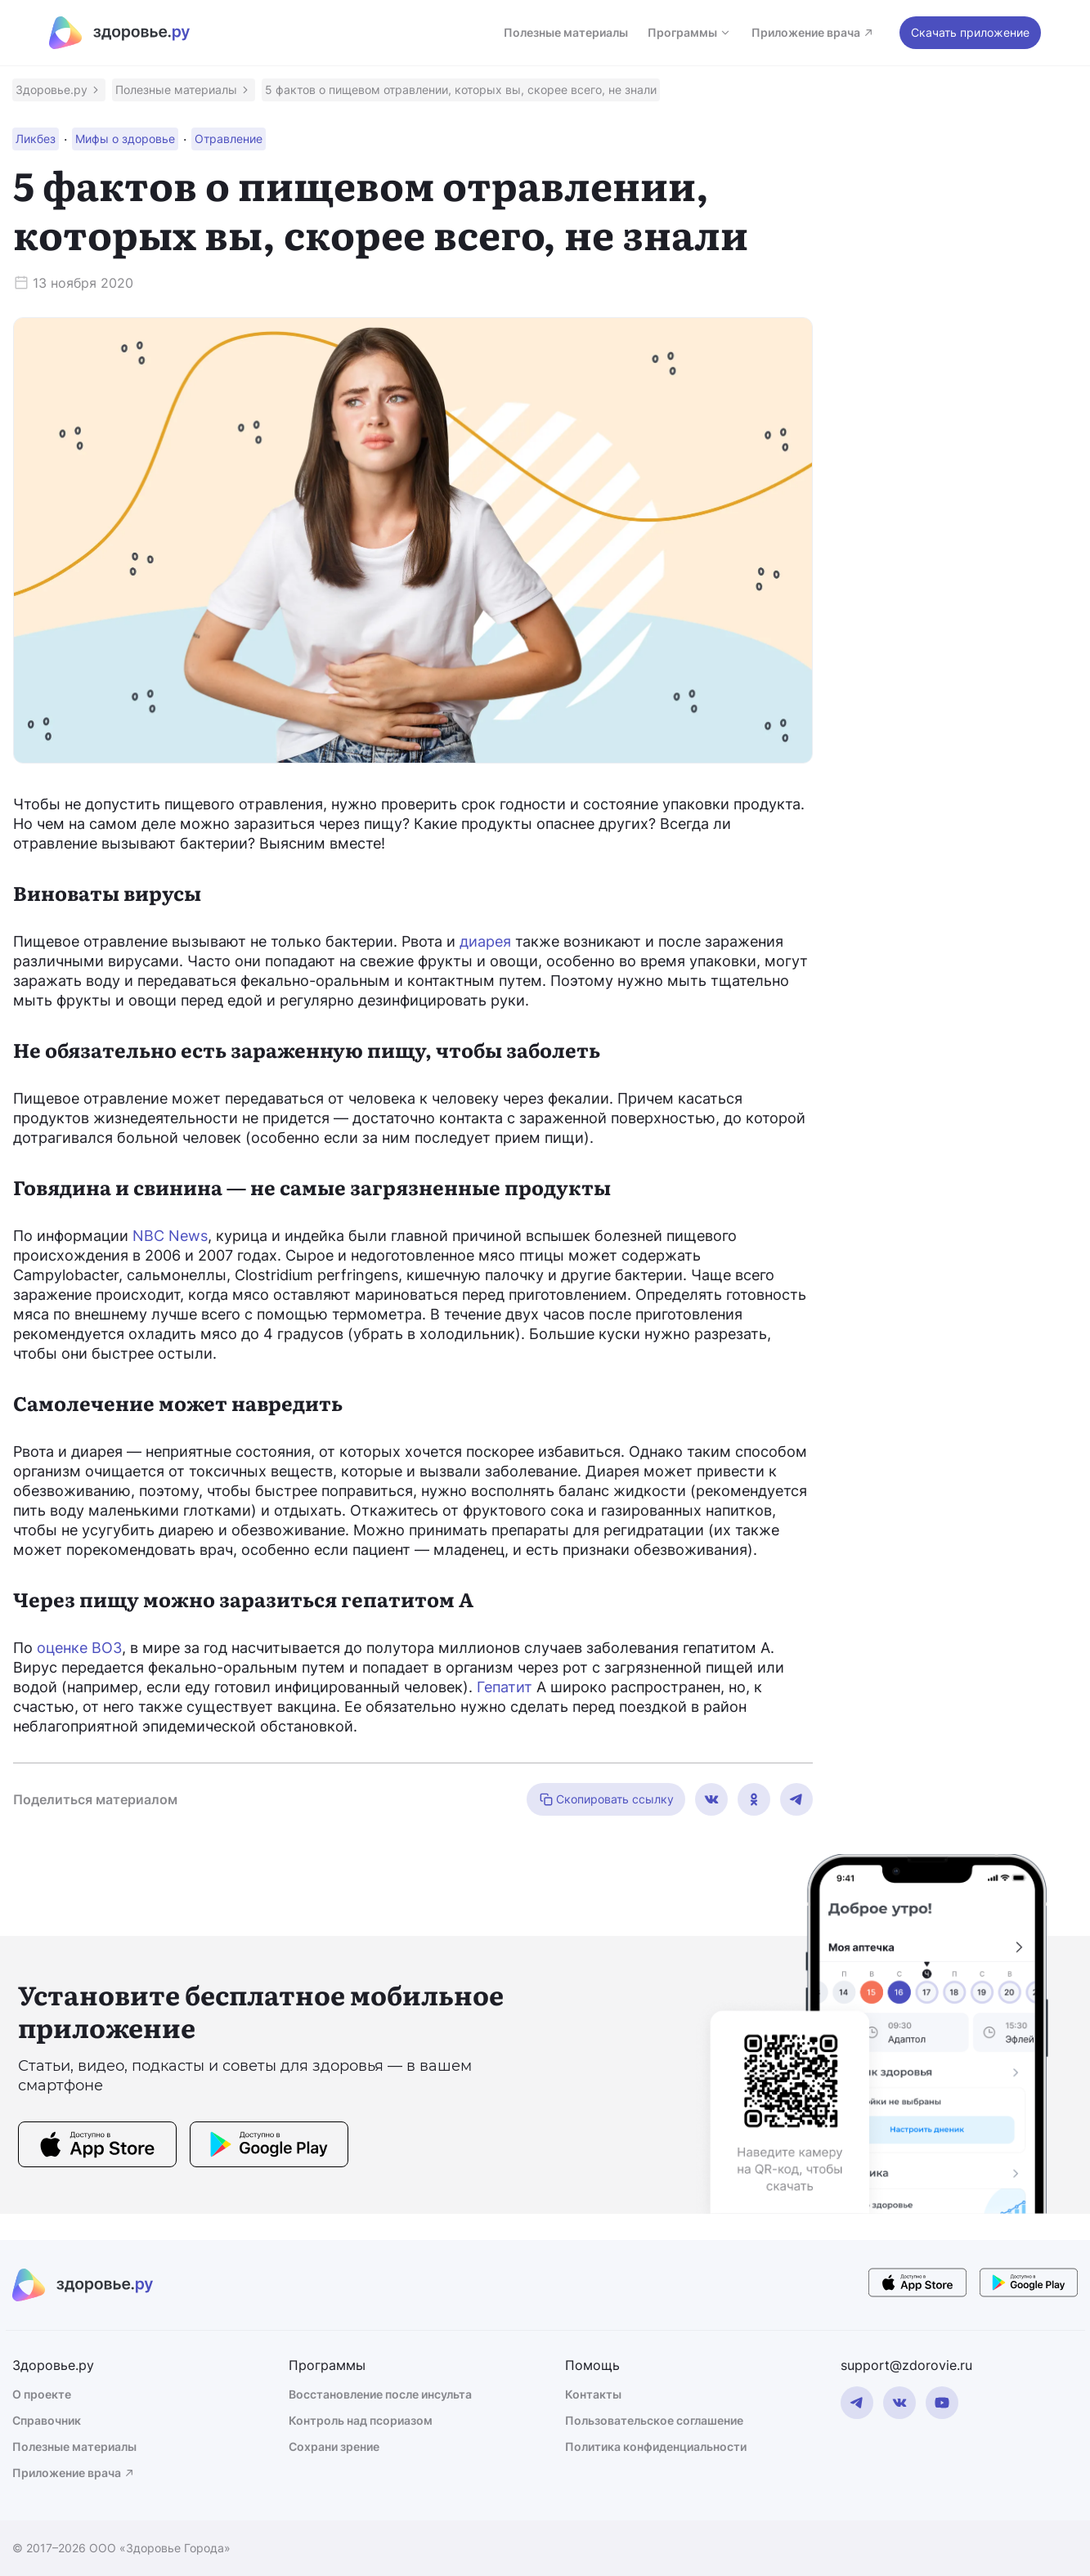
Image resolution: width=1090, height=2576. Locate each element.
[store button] (97, 2146)
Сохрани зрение (334, 2446)
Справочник (46, 2420)
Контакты (593, 2394)
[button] (58, 89)
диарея (485, 941)
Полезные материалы (566, 32)
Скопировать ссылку (606, 1799)
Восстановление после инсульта (380, 2394)
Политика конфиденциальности (656, 2446)
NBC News (170, 1235)
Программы (690, 32)
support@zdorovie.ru (906, 2365)
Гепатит (504, 1687)
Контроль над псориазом (361, 2420)
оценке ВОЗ (79, 1647)
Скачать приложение (970, 32)
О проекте (41, 2394)
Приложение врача (813, 32)
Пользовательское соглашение (654, 2420)
